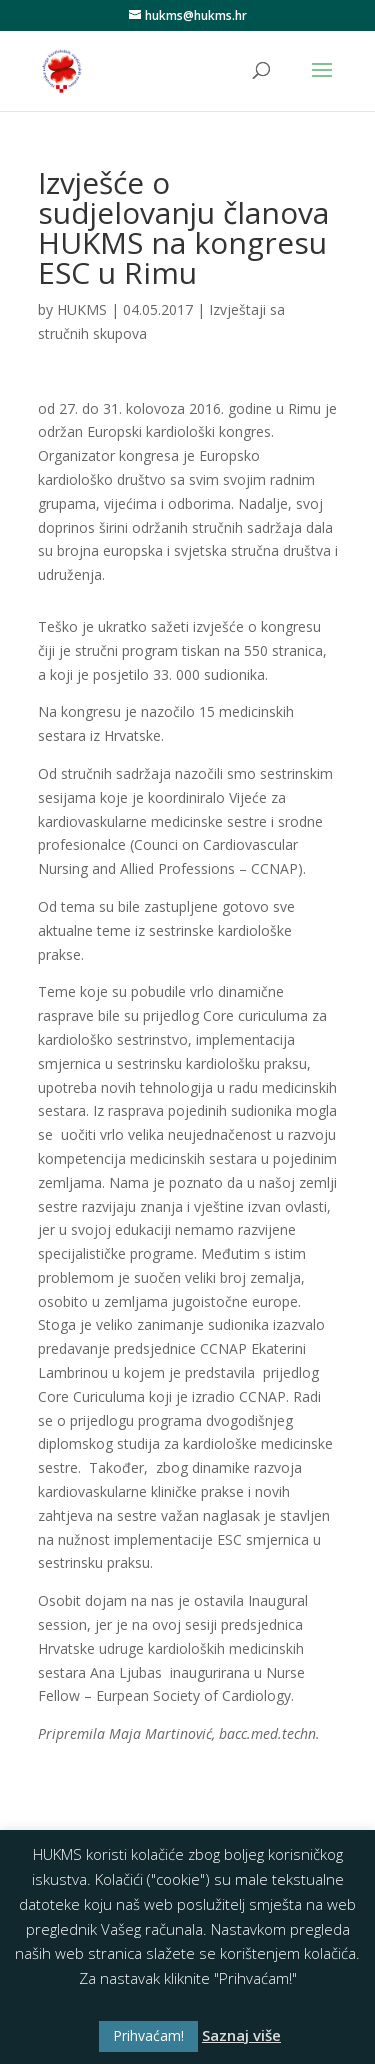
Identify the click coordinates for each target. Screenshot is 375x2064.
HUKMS (82, 309)
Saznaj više (241, 2035)
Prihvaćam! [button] (148, 2035)
